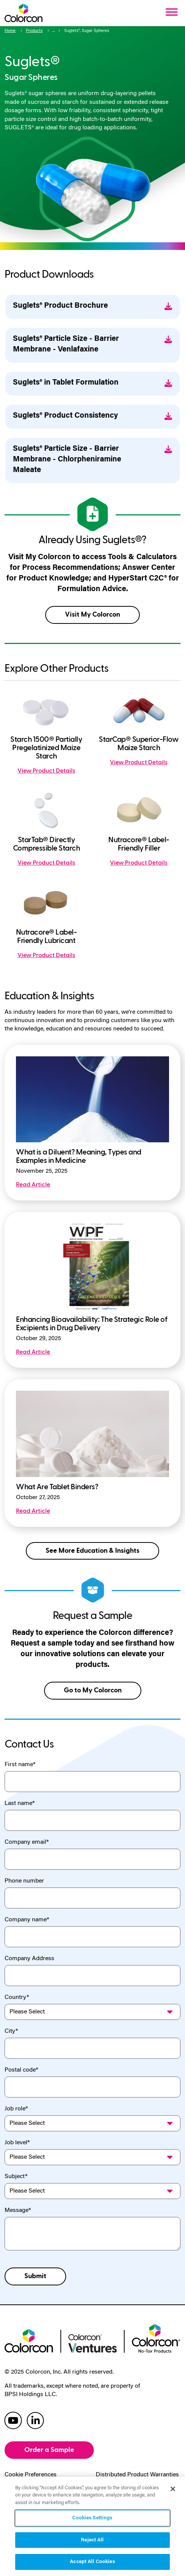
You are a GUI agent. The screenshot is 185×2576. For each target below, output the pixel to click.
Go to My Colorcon (93, 1690)
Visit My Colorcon (92, 614)
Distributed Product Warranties (137, 2475)
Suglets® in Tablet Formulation (92, 383)
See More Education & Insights (92, 1550)
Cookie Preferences (31, 2475)
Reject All (92, 2540)
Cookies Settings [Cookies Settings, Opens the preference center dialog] (92, 2518)
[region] (92, 2526)
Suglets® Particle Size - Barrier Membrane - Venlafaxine (92, 344)
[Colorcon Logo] (24, 13)
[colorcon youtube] (13, 2420)
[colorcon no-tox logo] (156, 2337)
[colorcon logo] (29, 2340)
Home (10, 31)
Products (34, 31)
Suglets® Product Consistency (92, 416)
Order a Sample (49, 2450)
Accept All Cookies (92, 2561)
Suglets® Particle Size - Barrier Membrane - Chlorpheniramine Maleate (92, 459)
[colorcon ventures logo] (92, 2342)
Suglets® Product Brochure (92, 306)
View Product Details (46, 771)
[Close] (172, 2489)
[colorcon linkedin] (35, 2420)
